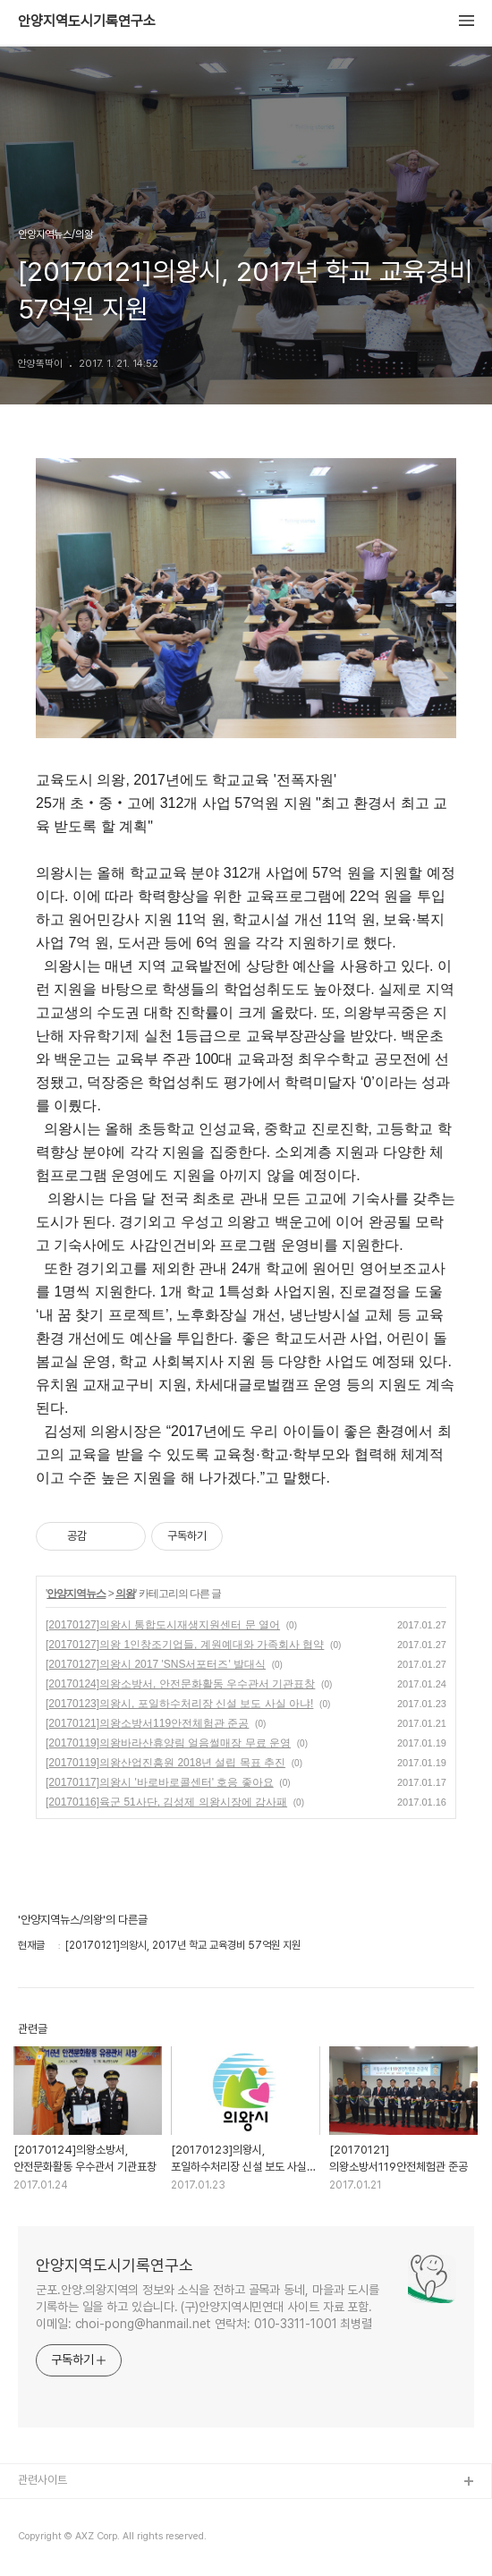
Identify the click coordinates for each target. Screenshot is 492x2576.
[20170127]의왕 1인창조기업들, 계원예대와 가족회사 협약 (185, 1644)
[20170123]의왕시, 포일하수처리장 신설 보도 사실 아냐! (179, 1703)
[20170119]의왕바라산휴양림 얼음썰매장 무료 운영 (168, 1743)
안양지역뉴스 (76, 1593)
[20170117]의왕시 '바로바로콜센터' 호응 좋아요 (160, 1782)
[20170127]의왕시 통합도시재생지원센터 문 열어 (163, 1625)
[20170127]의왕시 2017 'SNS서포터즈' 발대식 (156, 1664)
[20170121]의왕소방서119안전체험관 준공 (147, 1723)
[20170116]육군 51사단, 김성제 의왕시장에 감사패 (166, 1802)
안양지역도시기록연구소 (87, 21)
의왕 (125, 1593)
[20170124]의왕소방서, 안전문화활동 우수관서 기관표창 (180, 1684)
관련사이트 (42, 2480)
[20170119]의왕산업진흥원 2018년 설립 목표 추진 (165, 1762)
